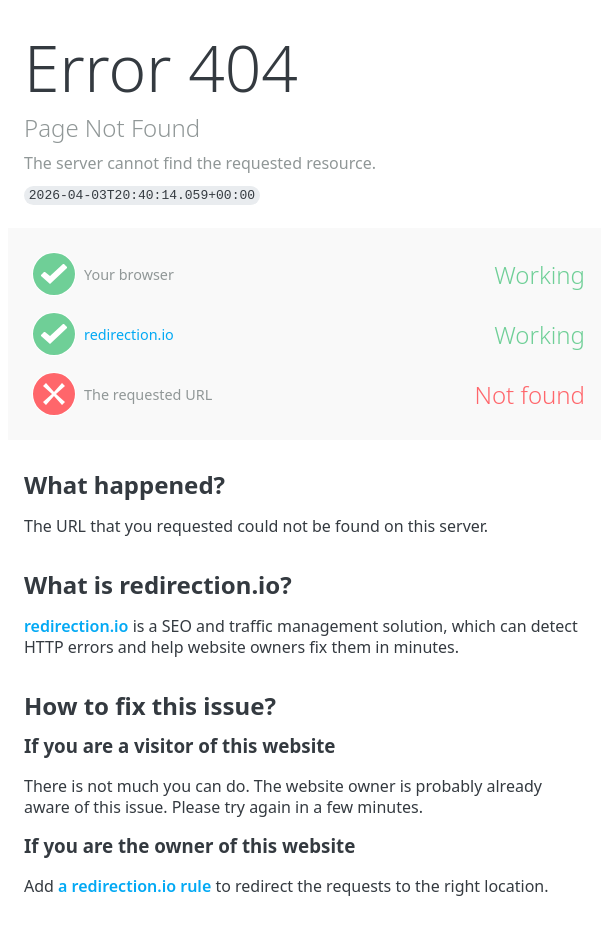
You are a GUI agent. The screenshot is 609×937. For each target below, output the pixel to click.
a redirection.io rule (134, 886)
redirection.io (129, 334)
